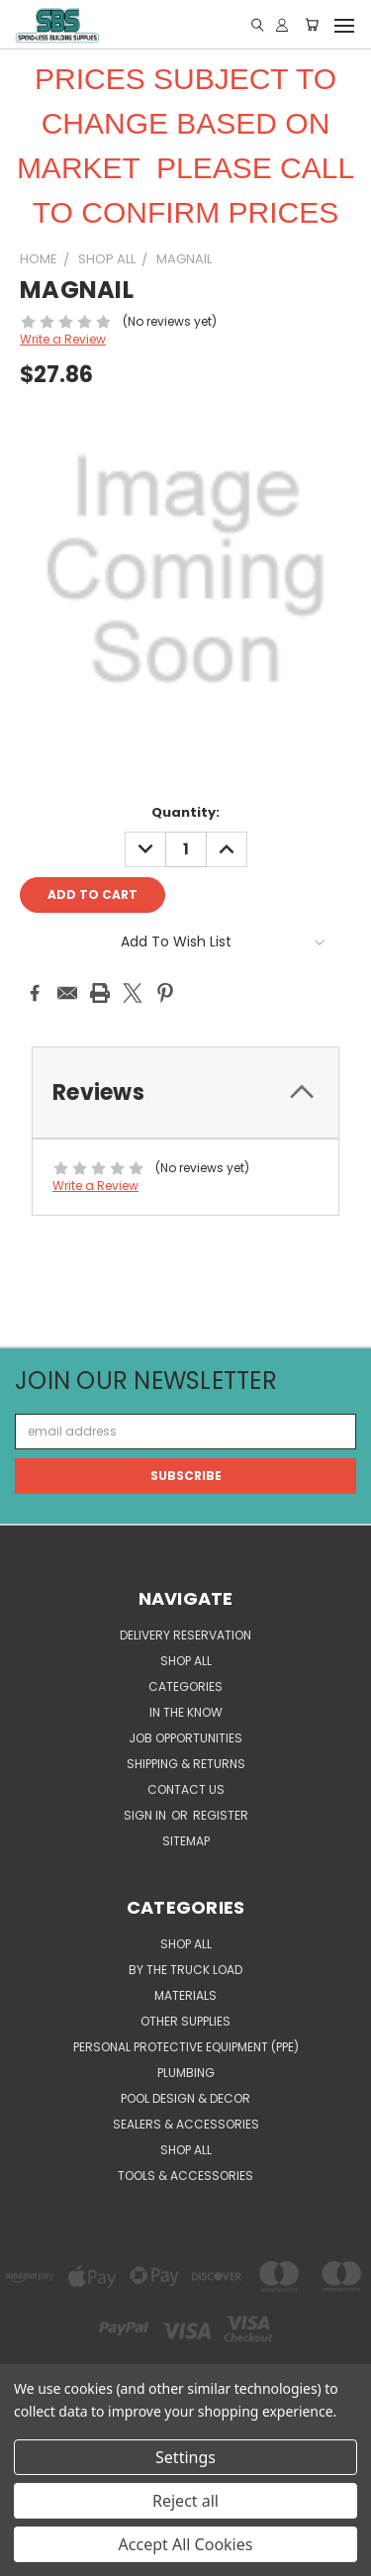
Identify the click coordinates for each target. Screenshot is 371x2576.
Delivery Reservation (185, 1635)
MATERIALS (185, 1995)
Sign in (146, 1815)
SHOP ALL (186, 1660)
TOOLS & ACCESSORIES (185, 2175)
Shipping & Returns (186, 1763)
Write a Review (63, 339)
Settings (185, 2457)
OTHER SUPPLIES (185, 2021)
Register (220, 1815)
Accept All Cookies (186, 2544)
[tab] (185, 1092)
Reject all (185, 2501)
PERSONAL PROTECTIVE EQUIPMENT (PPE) (186, 2046)
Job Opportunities (185, 1738)
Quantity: (185, 812)
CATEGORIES (185, 1686)
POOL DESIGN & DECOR (185, 2098)
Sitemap (186, 1841)
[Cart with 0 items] (312, 25)
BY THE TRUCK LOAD (185, 1969)
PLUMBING (186, 2072)
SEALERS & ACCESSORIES (186, 2124)
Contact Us (186, 1789)
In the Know (186, 1712)
